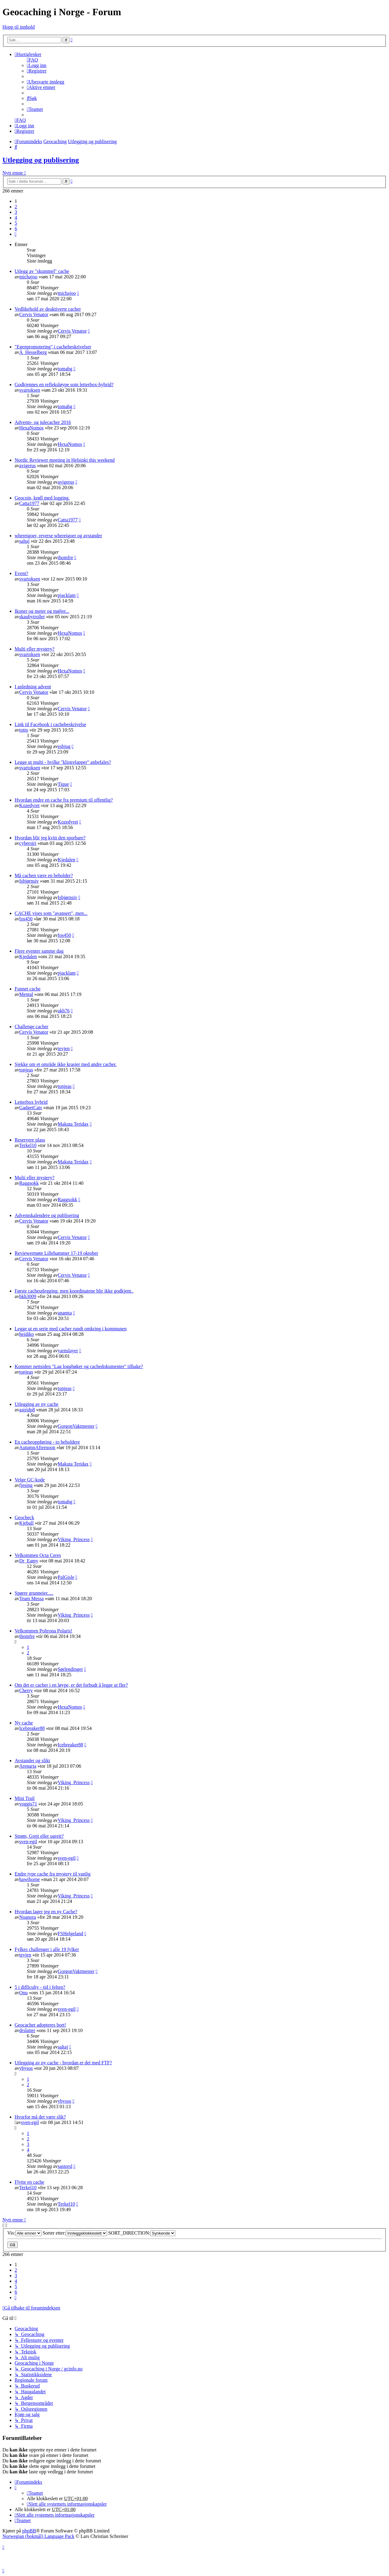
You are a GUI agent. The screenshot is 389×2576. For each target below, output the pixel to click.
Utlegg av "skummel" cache (42, 271)
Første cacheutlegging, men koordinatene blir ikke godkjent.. (74, 1290)
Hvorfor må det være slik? (40, 2116)
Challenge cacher (31, 1026)
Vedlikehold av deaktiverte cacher (48, 309)
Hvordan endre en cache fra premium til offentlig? (64, 800)
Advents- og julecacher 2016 (43, 422)
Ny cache (24, 1722)
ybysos (26, 2068)
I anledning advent (33, 686)
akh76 (64, 1010)
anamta (65, 1312)
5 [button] (16, 223)
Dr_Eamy (28, 1560)
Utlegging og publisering (40, 160)
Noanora (27, 1917)
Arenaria (27, 1766)
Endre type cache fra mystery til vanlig (53, 1873)
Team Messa (31, 1598)
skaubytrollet (32, 616)
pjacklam (67, 595)
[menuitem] (32, 59)
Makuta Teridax (73, 1124)
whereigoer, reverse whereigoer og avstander (58, 535)
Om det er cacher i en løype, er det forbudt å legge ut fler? (71, 1685)
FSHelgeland (70, 1933)
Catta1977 (29, 503)
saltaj (24, 541)
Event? (21, 573)
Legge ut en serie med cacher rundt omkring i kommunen (71, 1328)
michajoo (28, 276)
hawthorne (29, 1879)
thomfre (65, 557)
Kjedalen (66, 859)
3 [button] (16, 212)
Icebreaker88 (32, 1728)
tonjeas (26, 1069)
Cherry (26, 1690)
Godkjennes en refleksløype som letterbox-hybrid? (64, 384)
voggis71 (28, 1803)
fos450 (26, 918)
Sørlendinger (70, 1669)
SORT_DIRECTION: (142, 2232)
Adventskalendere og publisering (47, 1215)
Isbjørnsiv (29, 881)
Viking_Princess (74, 1539)
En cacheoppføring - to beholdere (47, 1442)
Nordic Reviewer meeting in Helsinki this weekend (65, 460)
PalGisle (66, 1577)
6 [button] (16, 228)
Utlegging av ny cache (37, 1404)
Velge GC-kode (30, 1479)
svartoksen (29, 390)
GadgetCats (30, 1107)
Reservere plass (30, 1139)
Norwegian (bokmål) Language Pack (38, 2536)
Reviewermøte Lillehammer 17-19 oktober (56, 1253)
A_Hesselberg (33, 352)
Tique (63, 784)
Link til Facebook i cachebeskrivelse (50, 724)
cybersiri (27, 843)
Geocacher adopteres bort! (40, 2024)
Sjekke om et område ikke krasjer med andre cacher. (66, 1064)
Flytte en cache (29, 2182)
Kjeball (26, 1523)
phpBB (29, 2530)
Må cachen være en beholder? (44, 875)
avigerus (27, 465)
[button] (15, 234)
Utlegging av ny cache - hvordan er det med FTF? (63, 2062)
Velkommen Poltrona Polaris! (43, 1630)
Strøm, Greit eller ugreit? (39, 1836)
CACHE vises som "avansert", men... (51, 913)
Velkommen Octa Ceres (38, 1555)
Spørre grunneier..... (34, 1593)
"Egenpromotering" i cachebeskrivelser (53, 346)
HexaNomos (31, 427)
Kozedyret (29, 805)
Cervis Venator (33, 314)
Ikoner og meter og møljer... (42, 611)
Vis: (24, 2232)
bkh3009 (27, 1296)
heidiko (26, 1334)
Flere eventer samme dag (39, 951)
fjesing (26, 1485)
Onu (23, 1992)
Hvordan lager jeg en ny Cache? (46, 1911)
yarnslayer (68, 1350)
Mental (26, 994)
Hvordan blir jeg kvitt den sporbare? (50, 837)
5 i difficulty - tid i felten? (40, 1987)
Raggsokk (29, 1183)
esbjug (64, 746)
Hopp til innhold (18, 27)
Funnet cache (28, 988)
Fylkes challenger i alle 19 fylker (47, 1949)
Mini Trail (24, 1798)
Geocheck (24, 1517)
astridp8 (27, 1409)
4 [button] (16, 217)
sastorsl (65, 2166)
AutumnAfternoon (37, 1447)
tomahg (65, 368)
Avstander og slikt (32, 1760)
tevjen (64, 1048)
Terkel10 (28, 1145)
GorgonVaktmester (76, 1426)
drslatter (27, 2030)
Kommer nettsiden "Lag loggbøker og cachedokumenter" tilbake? (79, 1366)
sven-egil (28, 1841)
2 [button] (16, 206)
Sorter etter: (75, 2232)
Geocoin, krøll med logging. (42, 497)
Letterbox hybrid (31, 1102)
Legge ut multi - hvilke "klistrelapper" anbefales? (63, 762)
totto (23, 729)
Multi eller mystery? (35, 648)
